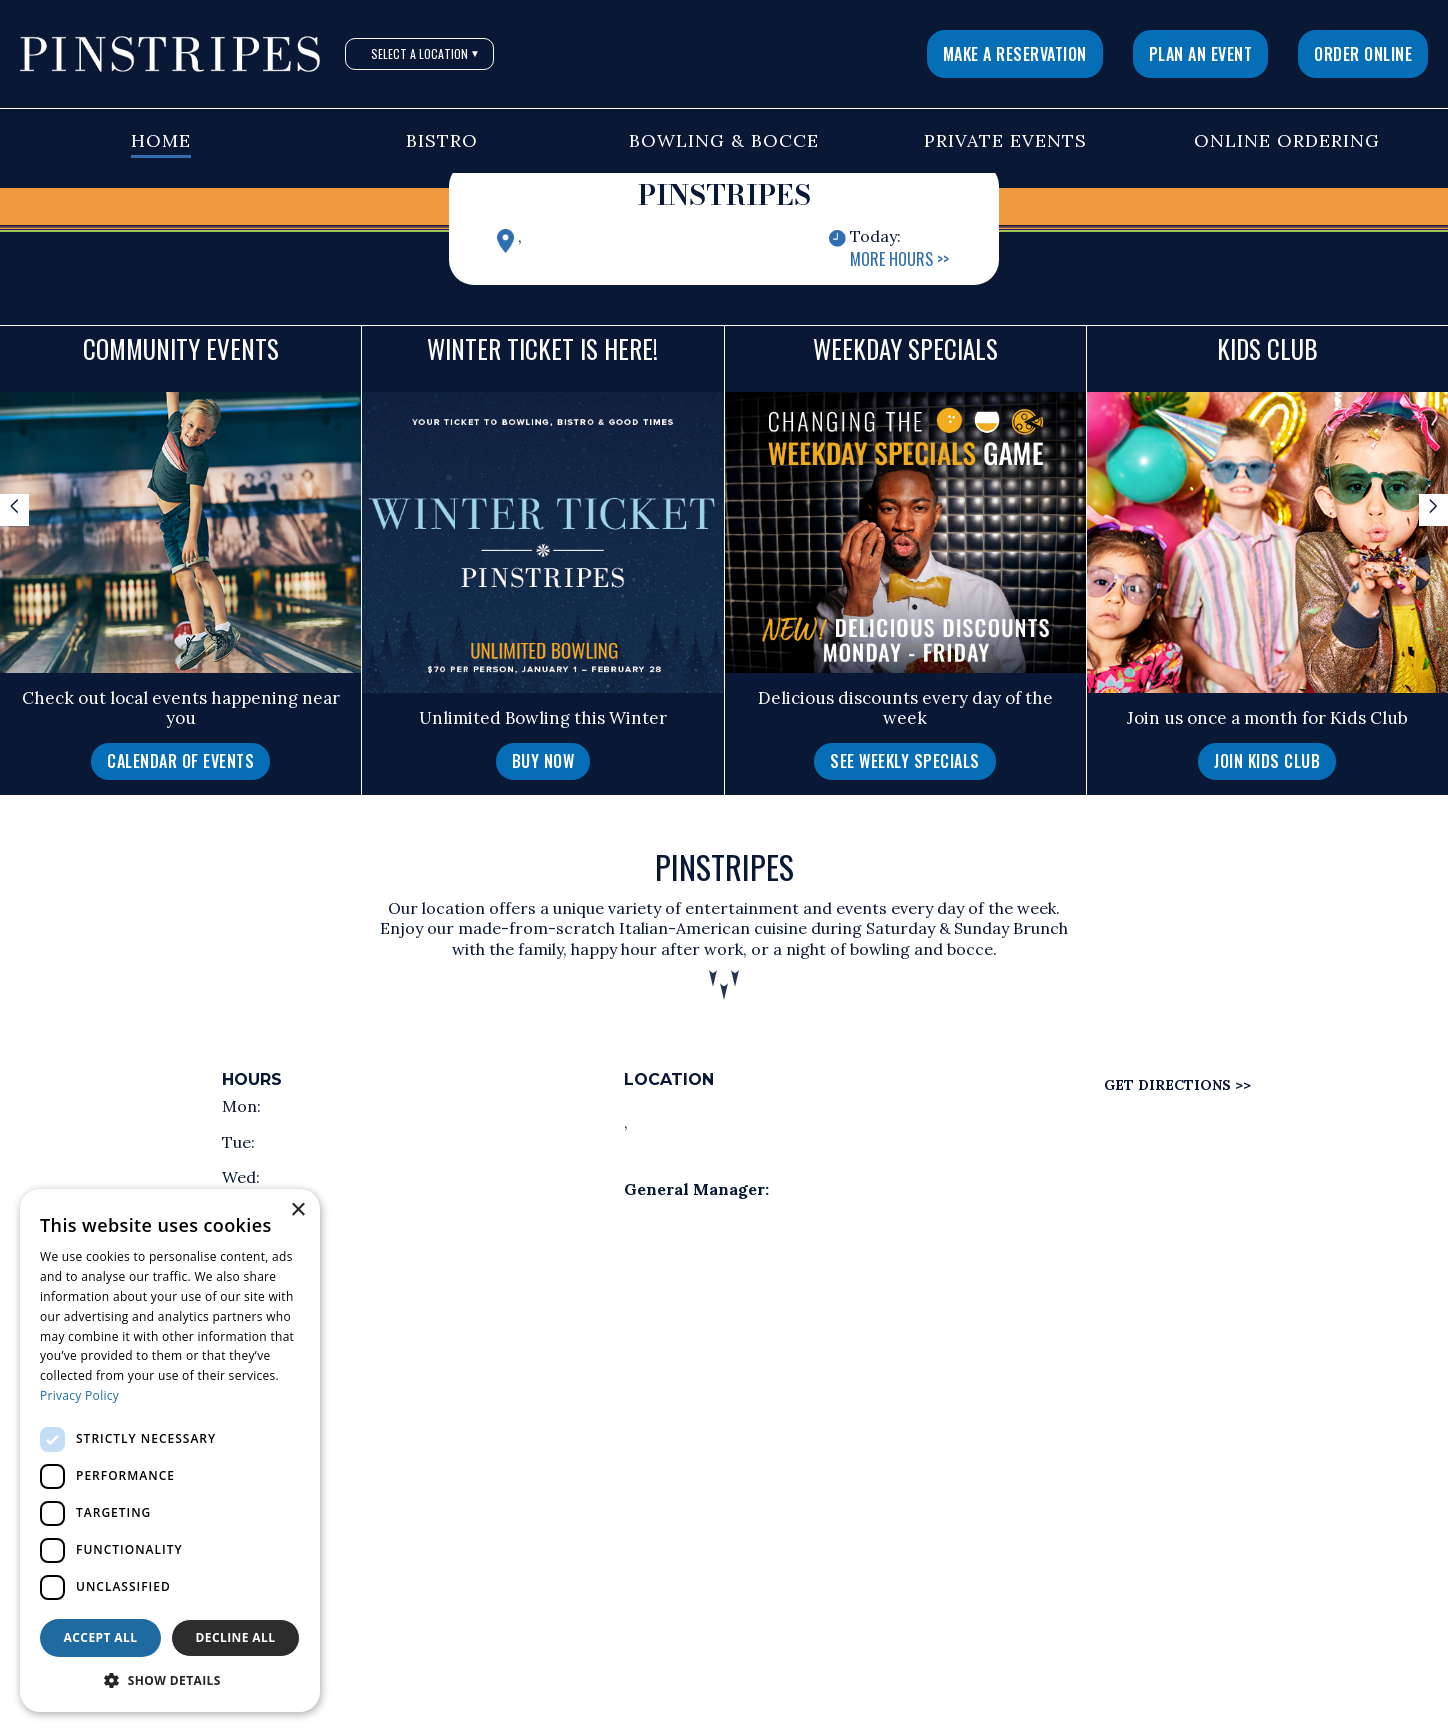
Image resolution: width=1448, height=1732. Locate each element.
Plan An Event (1201, 54)
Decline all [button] (236, 1637)
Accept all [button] (101, 1637)
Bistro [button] (442, 140)
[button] (170, 1681)
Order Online (1363, 54)
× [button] (297, 1210)
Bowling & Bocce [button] (724, 140)
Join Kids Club (1267, 761)
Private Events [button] (1005, 140)
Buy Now (543, 761)
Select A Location (425, 53)
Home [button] (161, 140)
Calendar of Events (180, 761)
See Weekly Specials (905, 761)
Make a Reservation (1015, 54)
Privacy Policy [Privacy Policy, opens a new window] (79, 1395)
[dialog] (170, 1450)
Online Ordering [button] (1287, 140)
